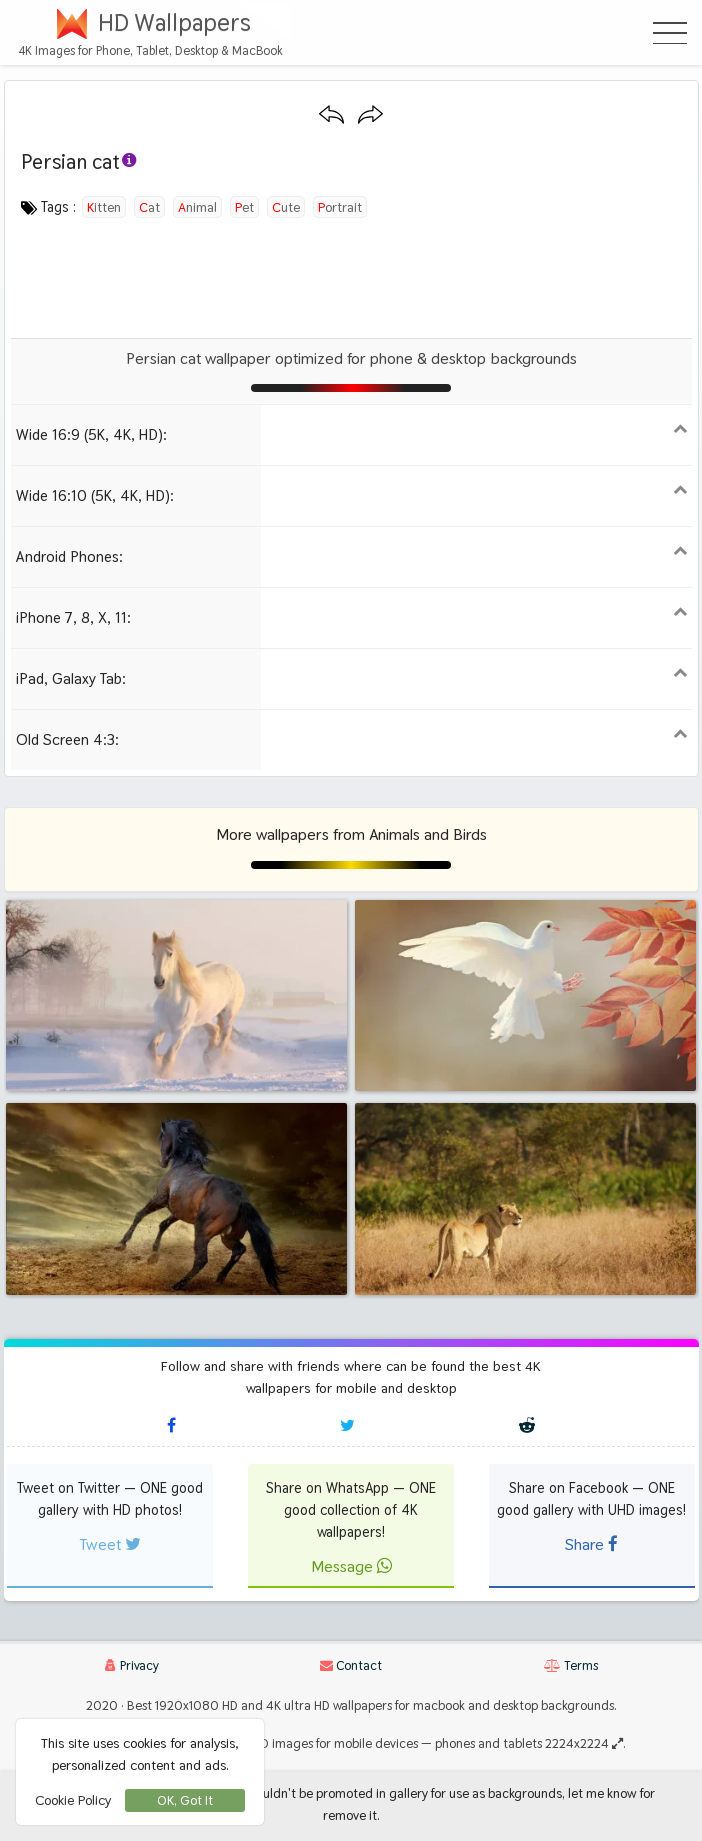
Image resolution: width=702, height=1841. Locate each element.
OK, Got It (185, 1800)
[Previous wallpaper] (331, 115)
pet (244, 207)
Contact (351, 1665)
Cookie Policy (73, 1800)
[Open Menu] (670, 33)
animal (197, 207)
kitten (104, 207)
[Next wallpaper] (370, 115)
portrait (340, 207)
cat (149, 207)
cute (286, 207)
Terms (571, 1665)
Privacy (132, 1665)
